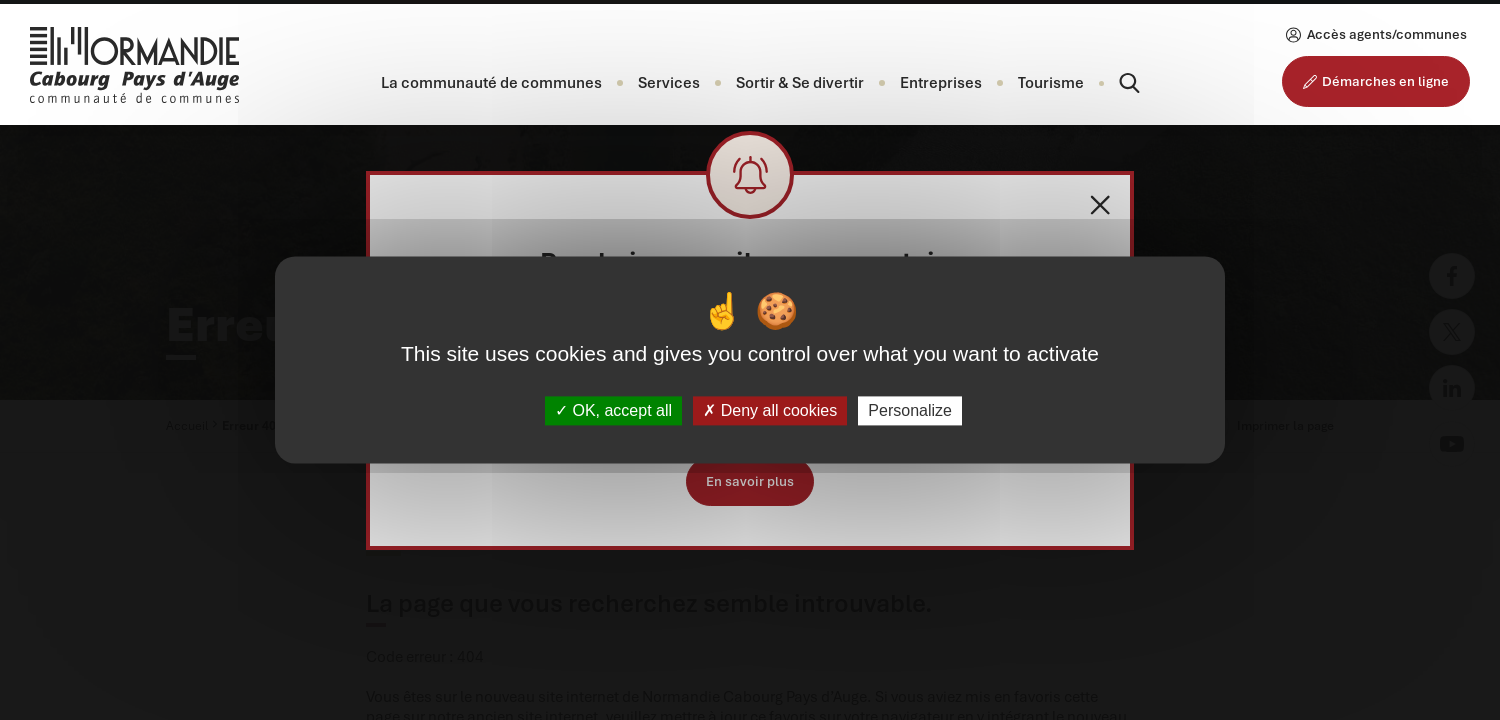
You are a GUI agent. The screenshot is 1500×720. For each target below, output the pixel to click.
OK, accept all (613, 410)
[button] (491, 83)
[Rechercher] (1112, 83)
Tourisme (1051, 83)
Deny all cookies (770, 410)
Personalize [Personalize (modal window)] (910, 410)
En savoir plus (750, 481)
